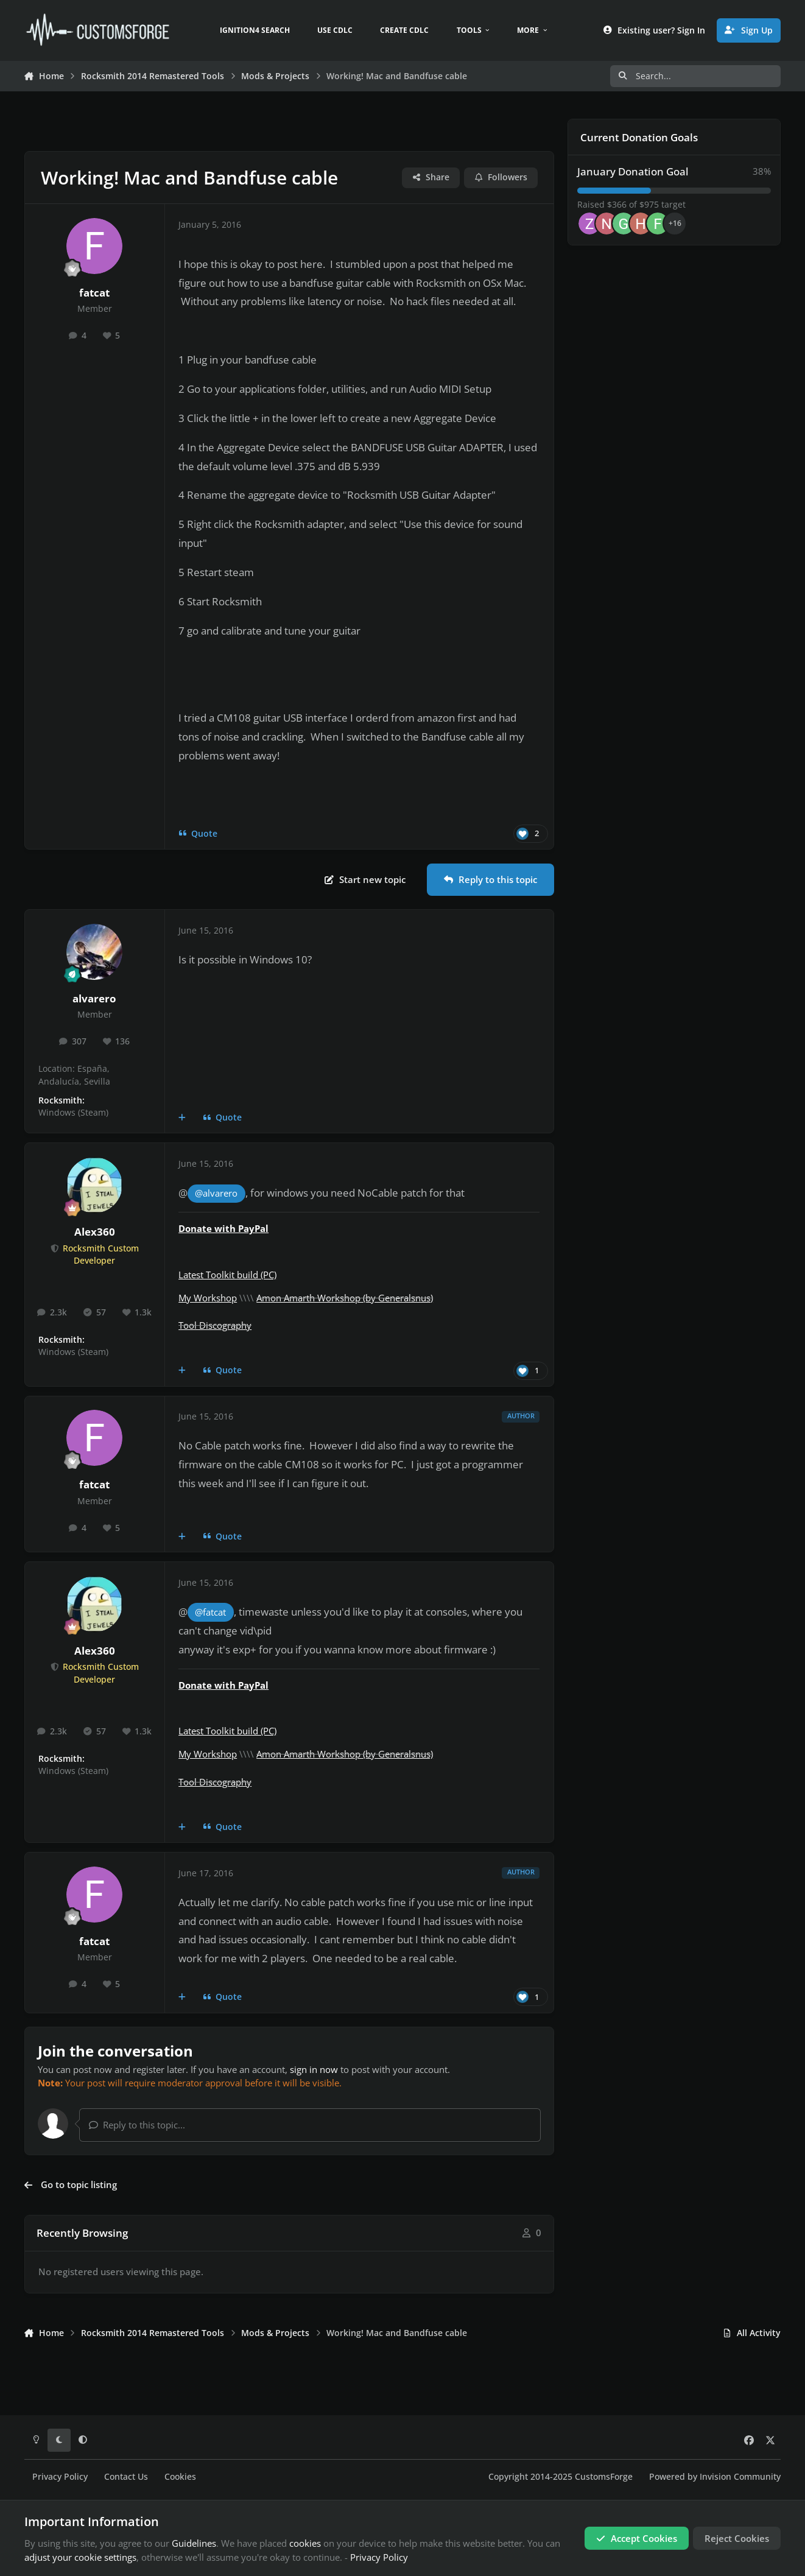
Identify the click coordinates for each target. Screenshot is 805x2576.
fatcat (94, 293)
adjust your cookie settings (80, 2557)
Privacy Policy (60, 2476)
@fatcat (210, 1612)
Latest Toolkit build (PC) (227, 1275)
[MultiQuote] (182, 1117)
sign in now (314, 2069)
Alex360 (94, 1232)
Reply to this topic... (137, 2125)
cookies (305, 2543)
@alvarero (216, 1193)
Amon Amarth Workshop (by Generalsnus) (344, 1298)
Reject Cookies (737, 2538)
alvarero (94, 998)
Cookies (180, 2476)
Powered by (715, 2476)
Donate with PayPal (223, 1228)
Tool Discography (214, 1325)
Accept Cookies (636, 2538)
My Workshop (207, 1298)
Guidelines (194, 2543)
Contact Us (126, 2476)
